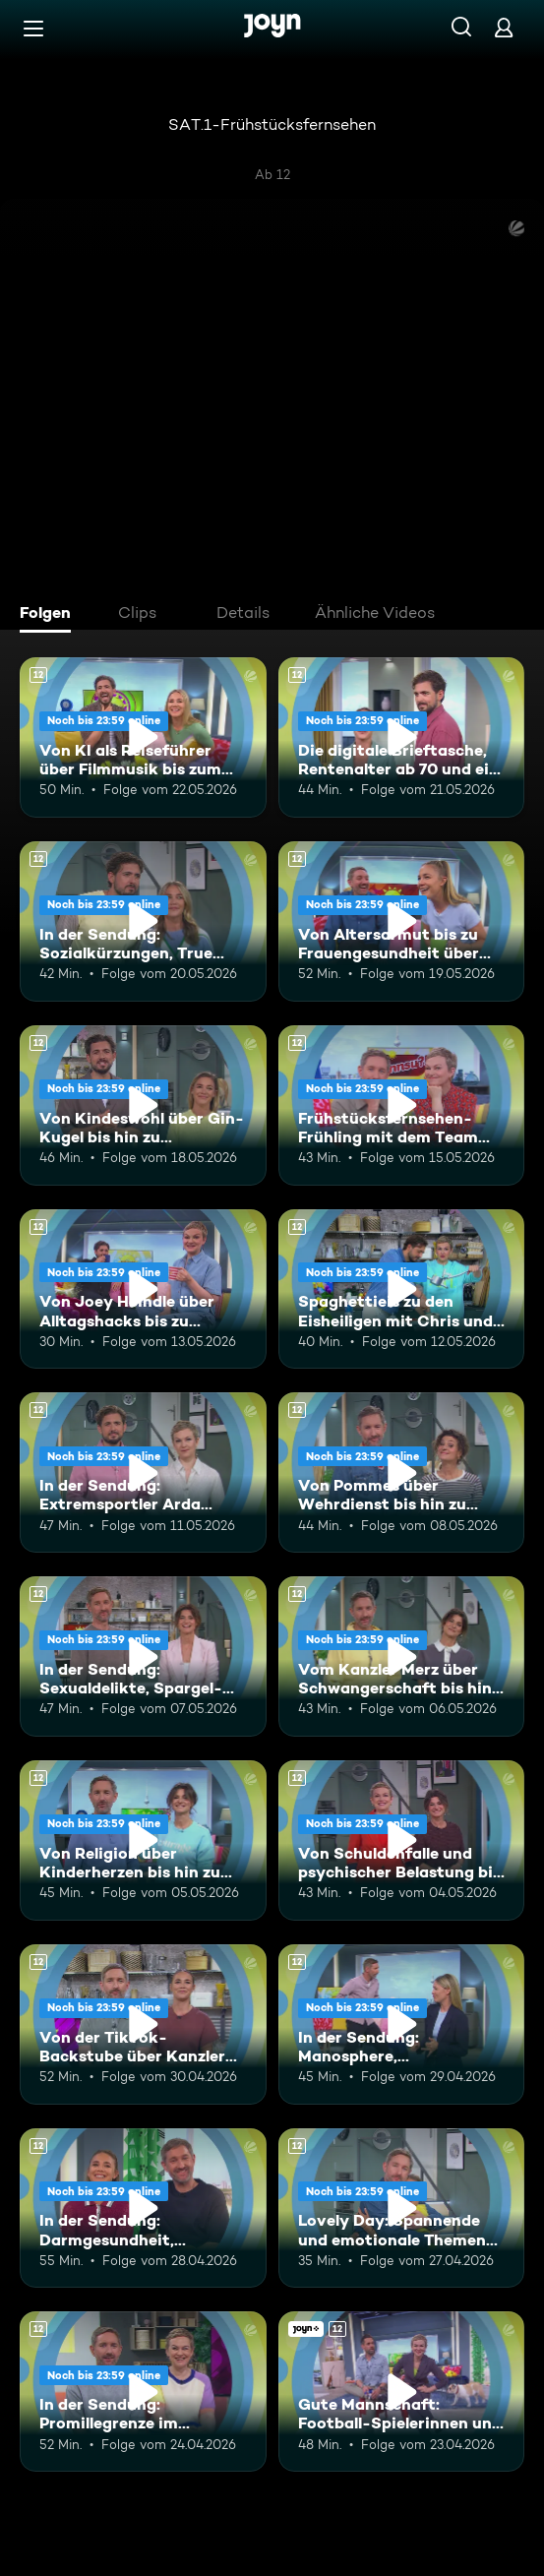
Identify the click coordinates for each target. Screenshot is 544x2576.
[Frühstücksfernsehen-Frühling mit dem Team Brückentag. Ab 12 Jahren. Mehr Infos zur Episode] (401, 1105)
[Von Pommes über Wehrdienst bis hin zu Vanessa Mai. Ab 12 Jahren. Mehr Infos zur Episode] (401, 1472)
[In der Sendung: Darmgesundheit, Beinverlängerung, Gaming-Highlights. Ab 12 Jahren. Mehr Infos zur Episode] (143, 2208)
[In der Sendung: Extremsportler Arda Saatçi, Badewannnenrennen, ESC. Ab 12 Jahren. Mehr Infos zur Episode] (143, 1472)
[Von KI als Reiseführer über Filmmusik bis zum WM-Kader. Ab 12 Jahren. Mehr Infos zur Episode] (143, 737)
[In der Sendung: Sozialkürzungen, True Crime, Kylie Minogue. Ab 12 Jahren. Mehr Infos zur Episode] (143, 921)
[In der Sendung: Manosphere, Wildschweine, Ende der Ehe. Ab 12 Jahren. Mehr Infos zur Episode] (401, 2024)
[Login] (503, 27)
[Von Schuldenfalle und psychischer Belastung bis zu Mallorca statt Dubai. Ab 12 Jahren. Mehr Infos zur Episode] (401, 1840)
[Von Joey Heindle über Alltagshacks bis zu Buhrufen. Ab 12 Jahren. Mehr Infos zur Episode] (143, 1289)
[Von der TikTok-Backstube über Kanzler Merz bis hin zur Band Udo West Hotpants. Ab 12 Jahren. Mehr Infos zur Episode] (143, 2024)
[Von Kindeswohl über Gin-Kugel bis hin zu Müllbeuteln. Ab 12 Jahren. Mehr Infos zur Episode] (143, 1105)
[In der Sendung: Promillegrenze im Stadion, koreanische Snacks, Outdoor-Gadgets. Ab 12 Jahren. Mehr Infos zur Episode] (143, 2391)
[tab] (50, 615)
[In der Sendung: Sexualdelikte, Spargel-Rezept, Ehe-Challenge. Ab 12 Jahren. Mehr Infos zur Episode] (143, 1656)
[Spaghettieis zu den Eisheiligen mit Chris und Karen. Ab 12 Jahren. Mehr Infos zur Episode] (401, 1289)
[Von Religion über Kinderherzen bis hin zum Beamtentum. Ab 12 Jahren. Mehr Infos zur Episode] (143, 1840)
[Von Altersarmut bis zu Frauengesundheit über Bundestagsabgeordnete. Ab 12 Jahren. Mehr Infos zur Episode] (401, 921)
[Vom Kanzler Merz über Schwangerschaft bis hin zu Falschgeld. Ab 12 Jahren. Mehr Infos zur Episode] (401, 1656)
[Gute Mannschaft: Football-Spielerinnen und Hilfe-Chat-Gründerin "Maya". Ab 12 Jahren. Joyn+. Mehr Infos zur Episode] (401, 2391)
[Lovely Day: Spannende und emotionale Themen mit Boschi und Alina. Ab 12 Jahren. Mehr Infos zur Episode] (401, 2208)
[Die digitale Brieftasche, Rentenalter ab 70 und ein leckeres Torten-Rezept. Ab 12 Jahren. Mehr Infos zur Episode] (401, 737)
